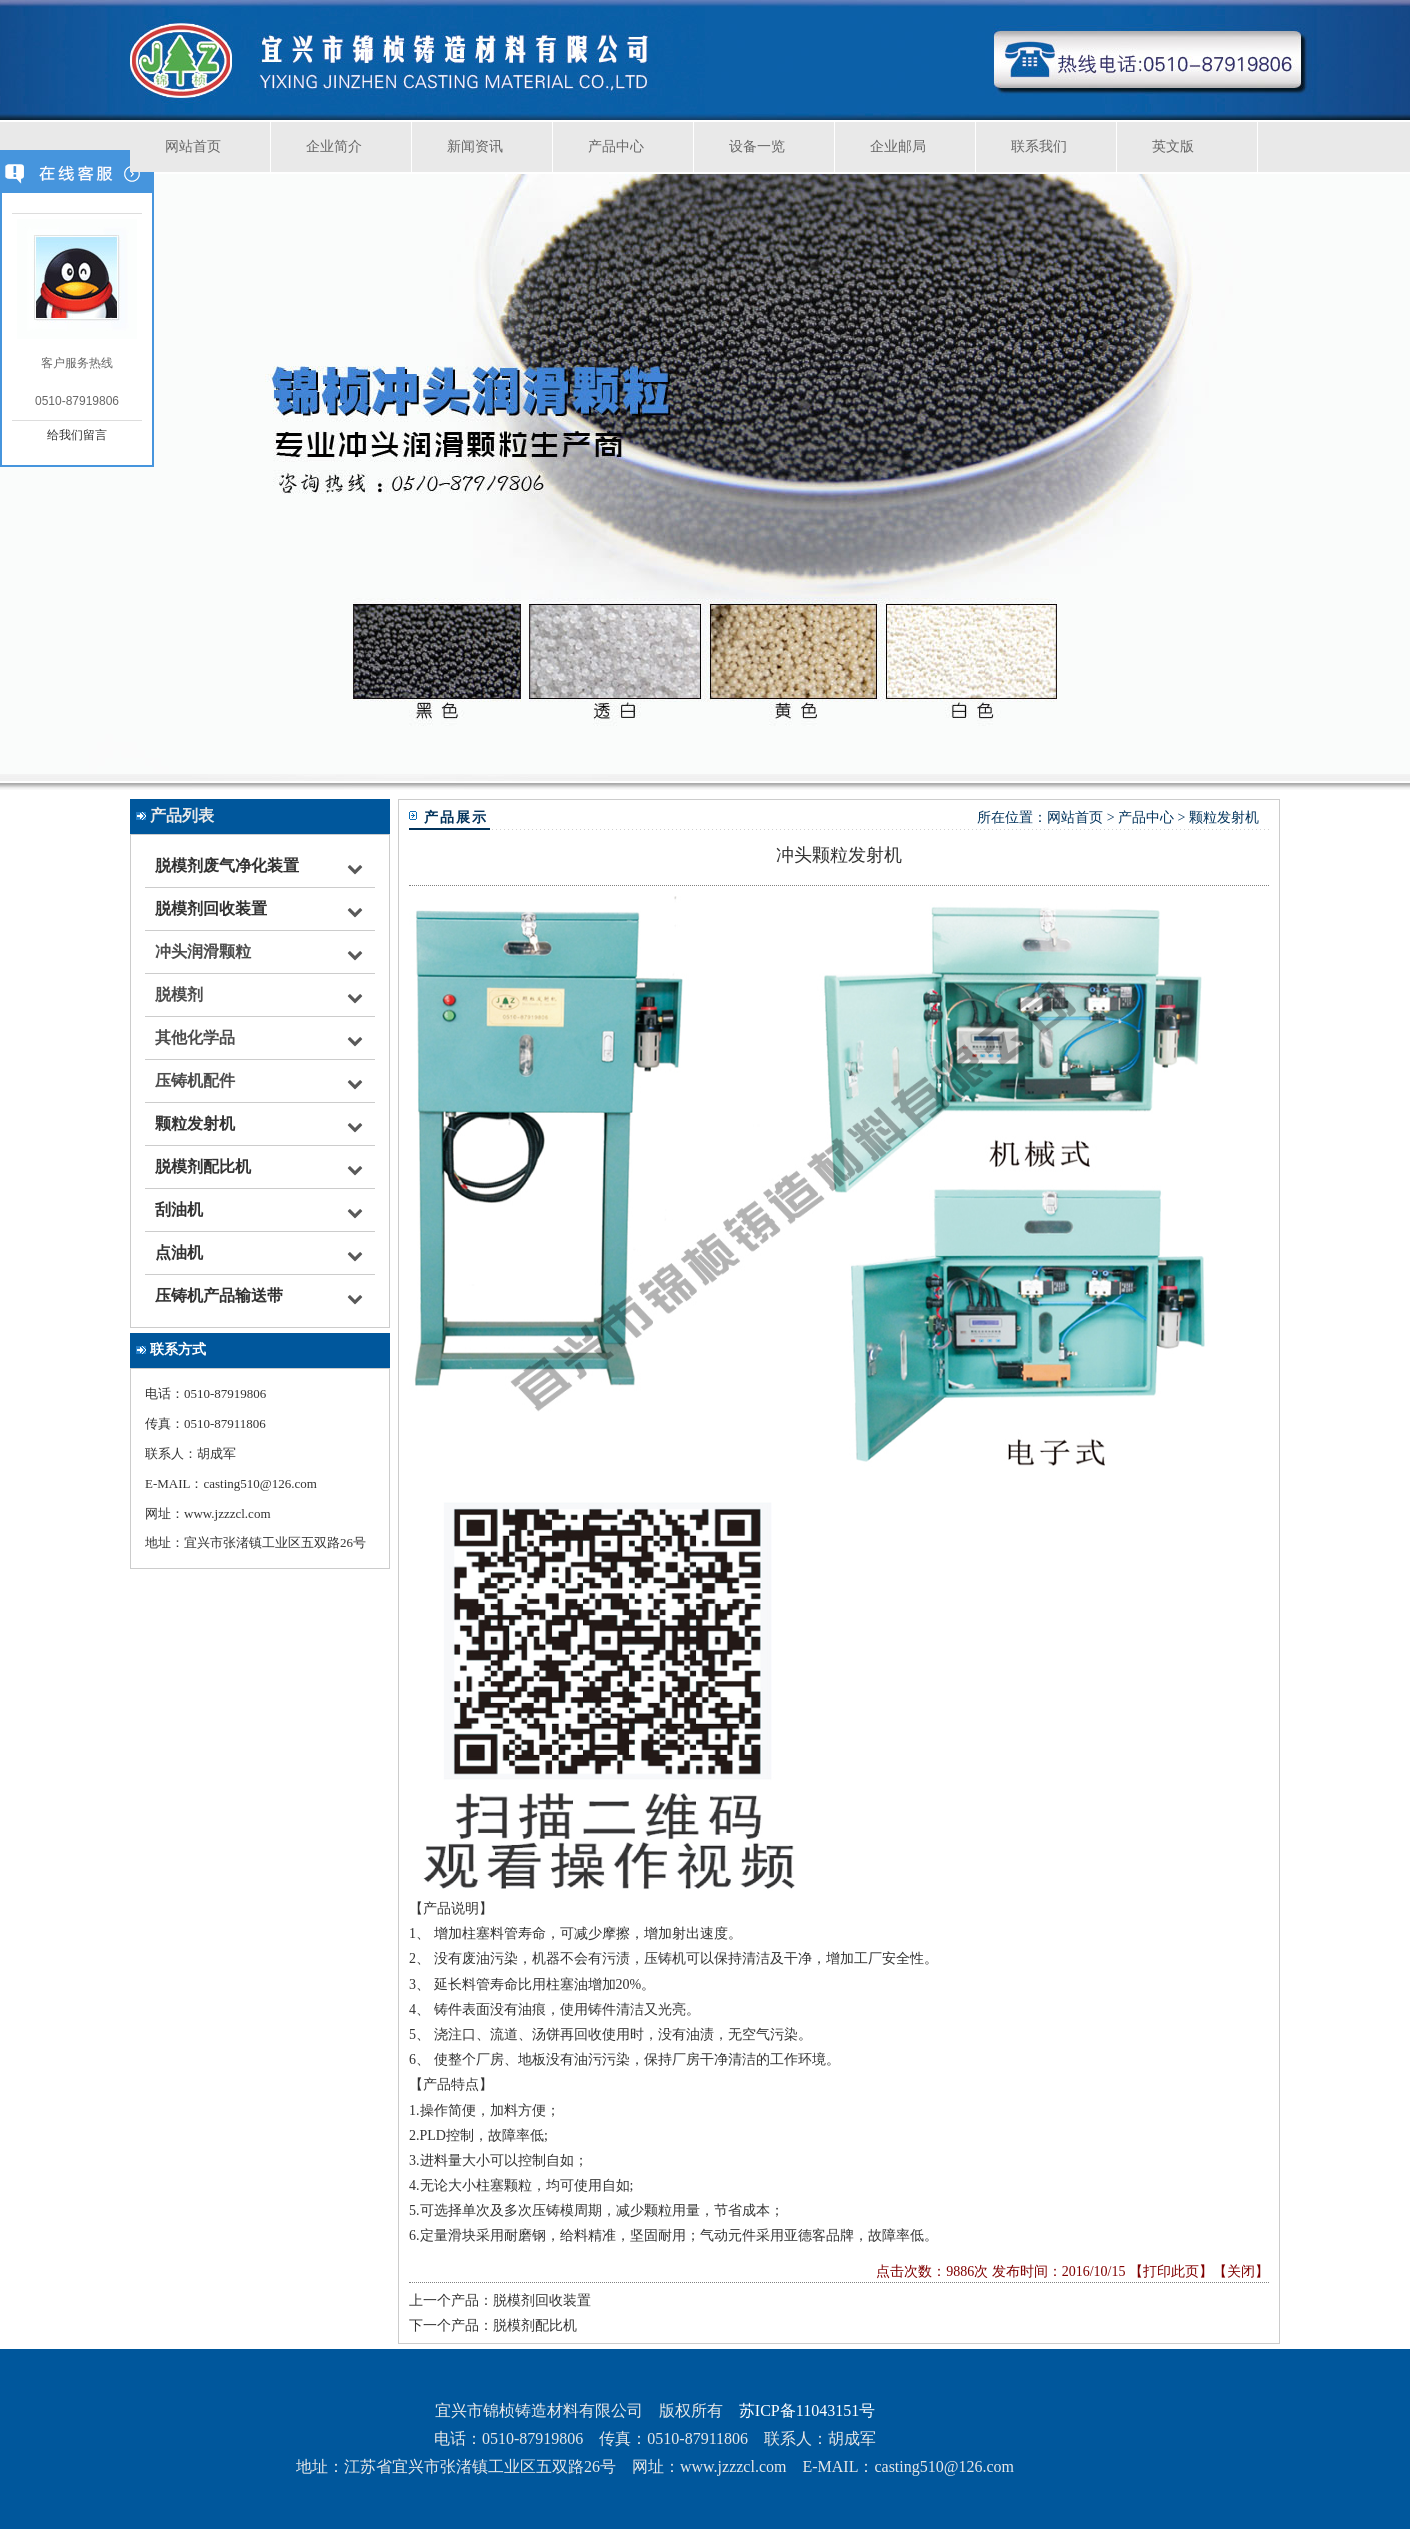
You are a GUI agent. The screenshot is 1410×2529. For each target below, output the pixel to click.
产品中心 (616, 146)
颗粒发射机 (195, 1123)
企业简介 (334, 146)
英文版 (1173, 146)
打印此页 (1171, 2271)
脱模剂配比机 (203, 1166)
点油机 (179, 1252)
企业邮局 (898, 146)
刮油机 (179, 1209)
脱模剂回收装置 (211, 908)
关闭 (1241, 2271)
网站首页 (193, 146)
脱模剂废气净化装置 (227, 865)
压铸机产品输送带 (219, 1295)
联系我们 (1039, 146)
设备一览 (757, 146)
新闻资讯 (475, 146)
